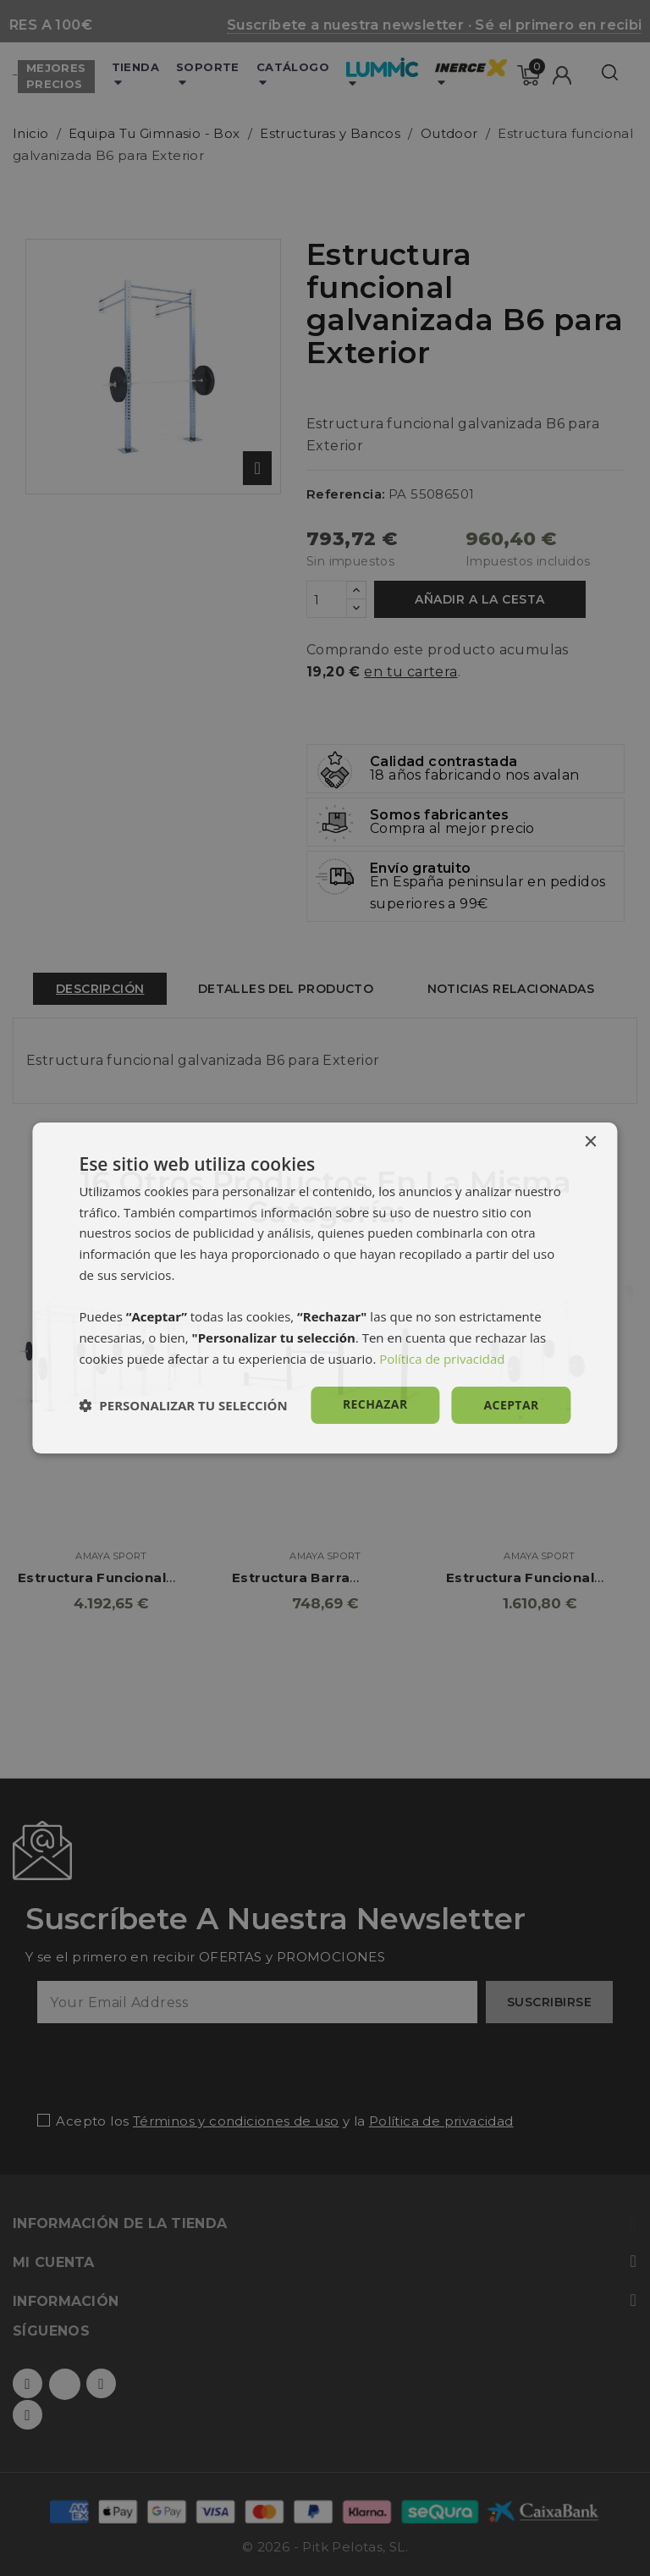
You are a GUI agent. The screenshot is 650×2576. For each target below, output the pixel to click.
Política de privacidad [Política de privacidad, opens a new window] (441, 1358)
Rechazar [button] (375, 1404)
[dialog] (324, 1288)
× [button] (590, 1142)
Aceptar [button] (511, 1405)
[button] (183, 1405)
